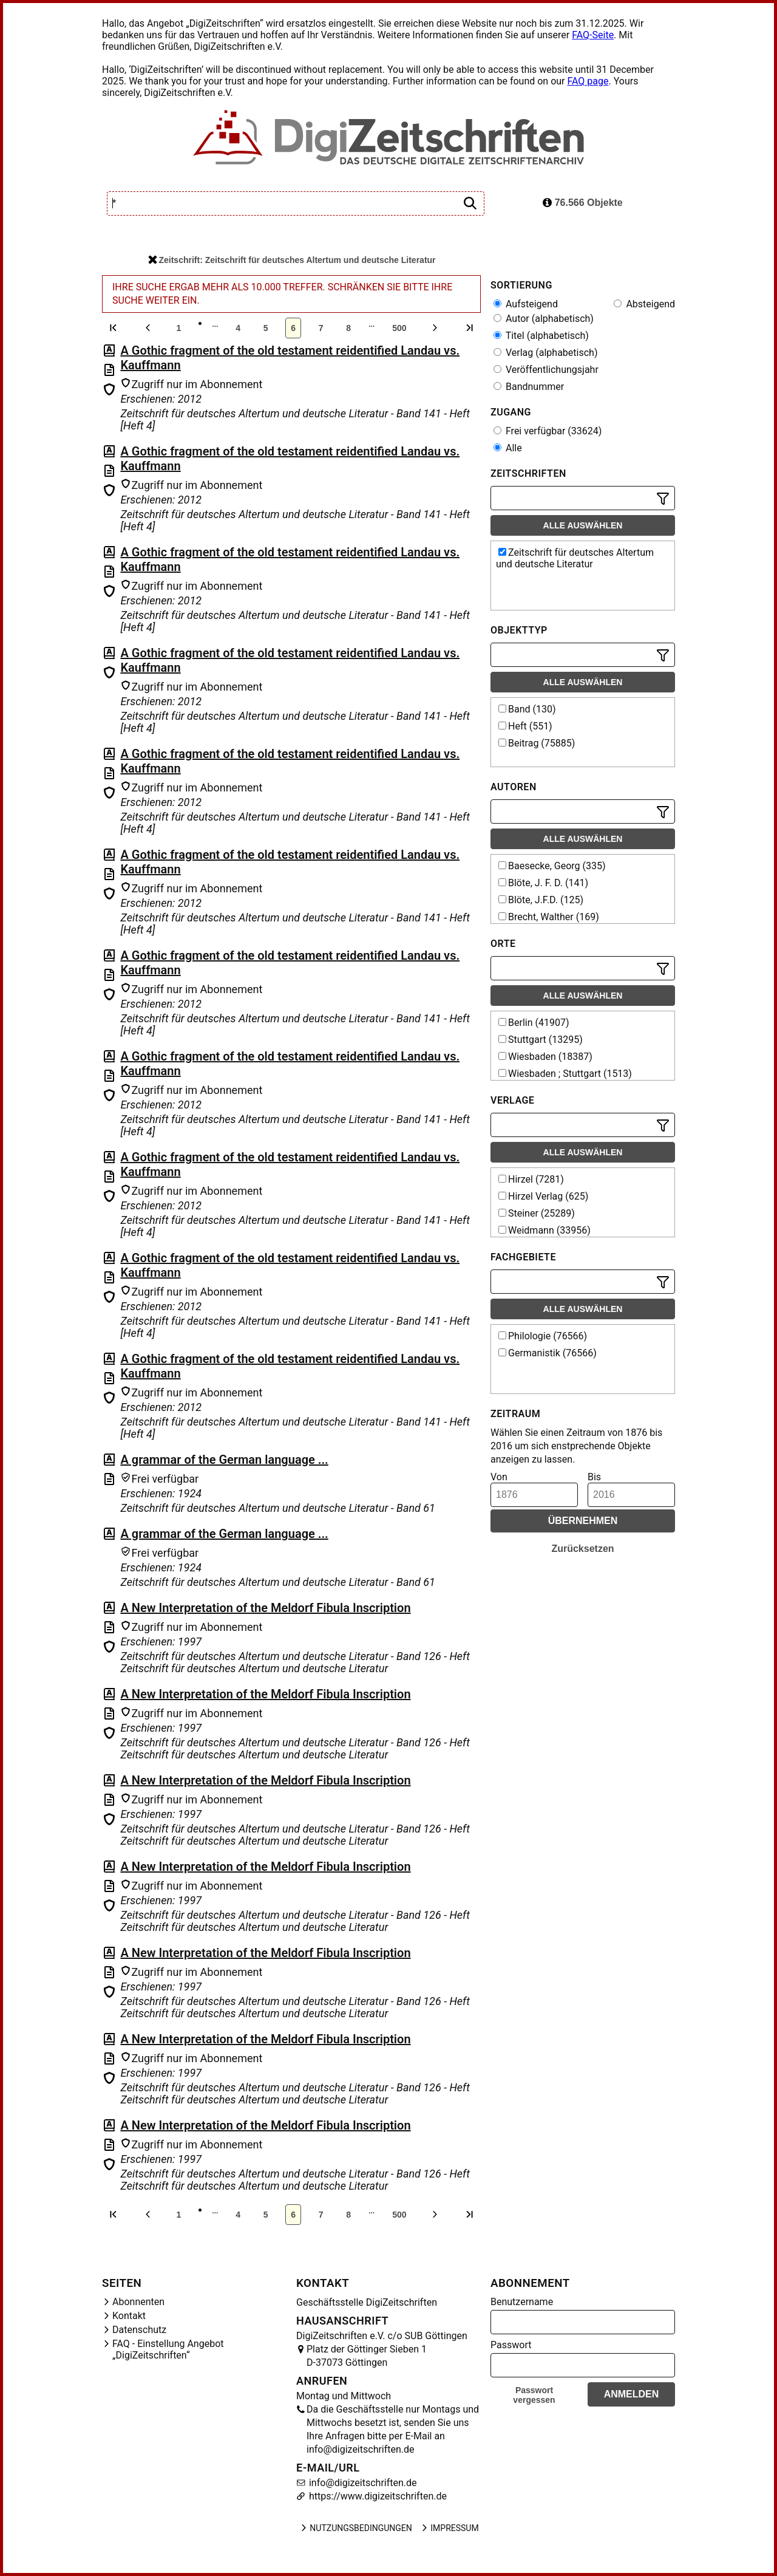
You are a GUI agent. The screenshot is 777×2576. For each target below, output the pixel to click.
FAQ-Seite (593, 35)
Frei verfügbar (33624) (548, 431)
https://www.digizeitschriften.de (377, 2496)
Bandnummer (529, 386)
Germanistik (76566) (547, 1353)
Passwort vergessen (534, 2395)
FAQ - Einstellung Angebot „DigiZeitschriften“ (168, 2349)
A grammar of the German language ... (224, 1459)
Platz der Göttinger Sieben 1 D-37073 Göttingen (367, 2355)
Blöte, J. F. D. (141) (543, 883)
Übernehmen (583, 1520)
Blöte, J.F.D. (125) (540, 900)
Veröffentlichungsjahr (546, 369)
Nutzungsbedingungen (355, 2528)
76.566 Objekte (583, 202)
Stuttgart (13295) (540, 1039)
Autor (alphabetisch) (544, 318)
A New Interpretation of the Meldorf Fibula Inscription (265, 1608)
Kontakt (129, 2315)
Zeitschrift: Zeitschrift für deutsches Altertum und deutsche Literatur (291, 260)
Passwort (510, 2345)
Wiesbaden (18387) (545, 1056)
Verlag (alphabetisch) (545, 352)
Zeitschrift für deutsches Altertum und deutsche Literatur (575, 558)
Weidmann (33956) (544, 1230)
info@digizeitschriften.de (362, 2483)
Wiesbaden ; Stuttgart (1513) (565, 1073)
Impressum (449, 2528)
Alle (508, 448)
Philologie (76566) (542, 1336)
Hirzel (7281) (531, 1179)
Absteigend (644, 304)
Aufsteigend (526, 304)
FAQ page (587, 81)
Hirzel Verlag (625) (543, 1196)
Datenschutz (139, 2329)
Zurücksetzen (582, 1548)
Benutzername (521, 2302)
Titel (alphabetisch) (541, 335)
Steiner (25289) (536, 1213)
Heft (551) (525, 726)
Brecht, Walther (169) (548, 917)
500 (399, 328)
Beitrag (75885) (536, 743)
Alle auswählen (583, 525)
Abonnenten (138, 2302)
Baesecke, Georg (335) (552, 866)
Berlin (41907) (533, 1022)
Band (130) (527, 709)
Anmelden (631, 2394)
